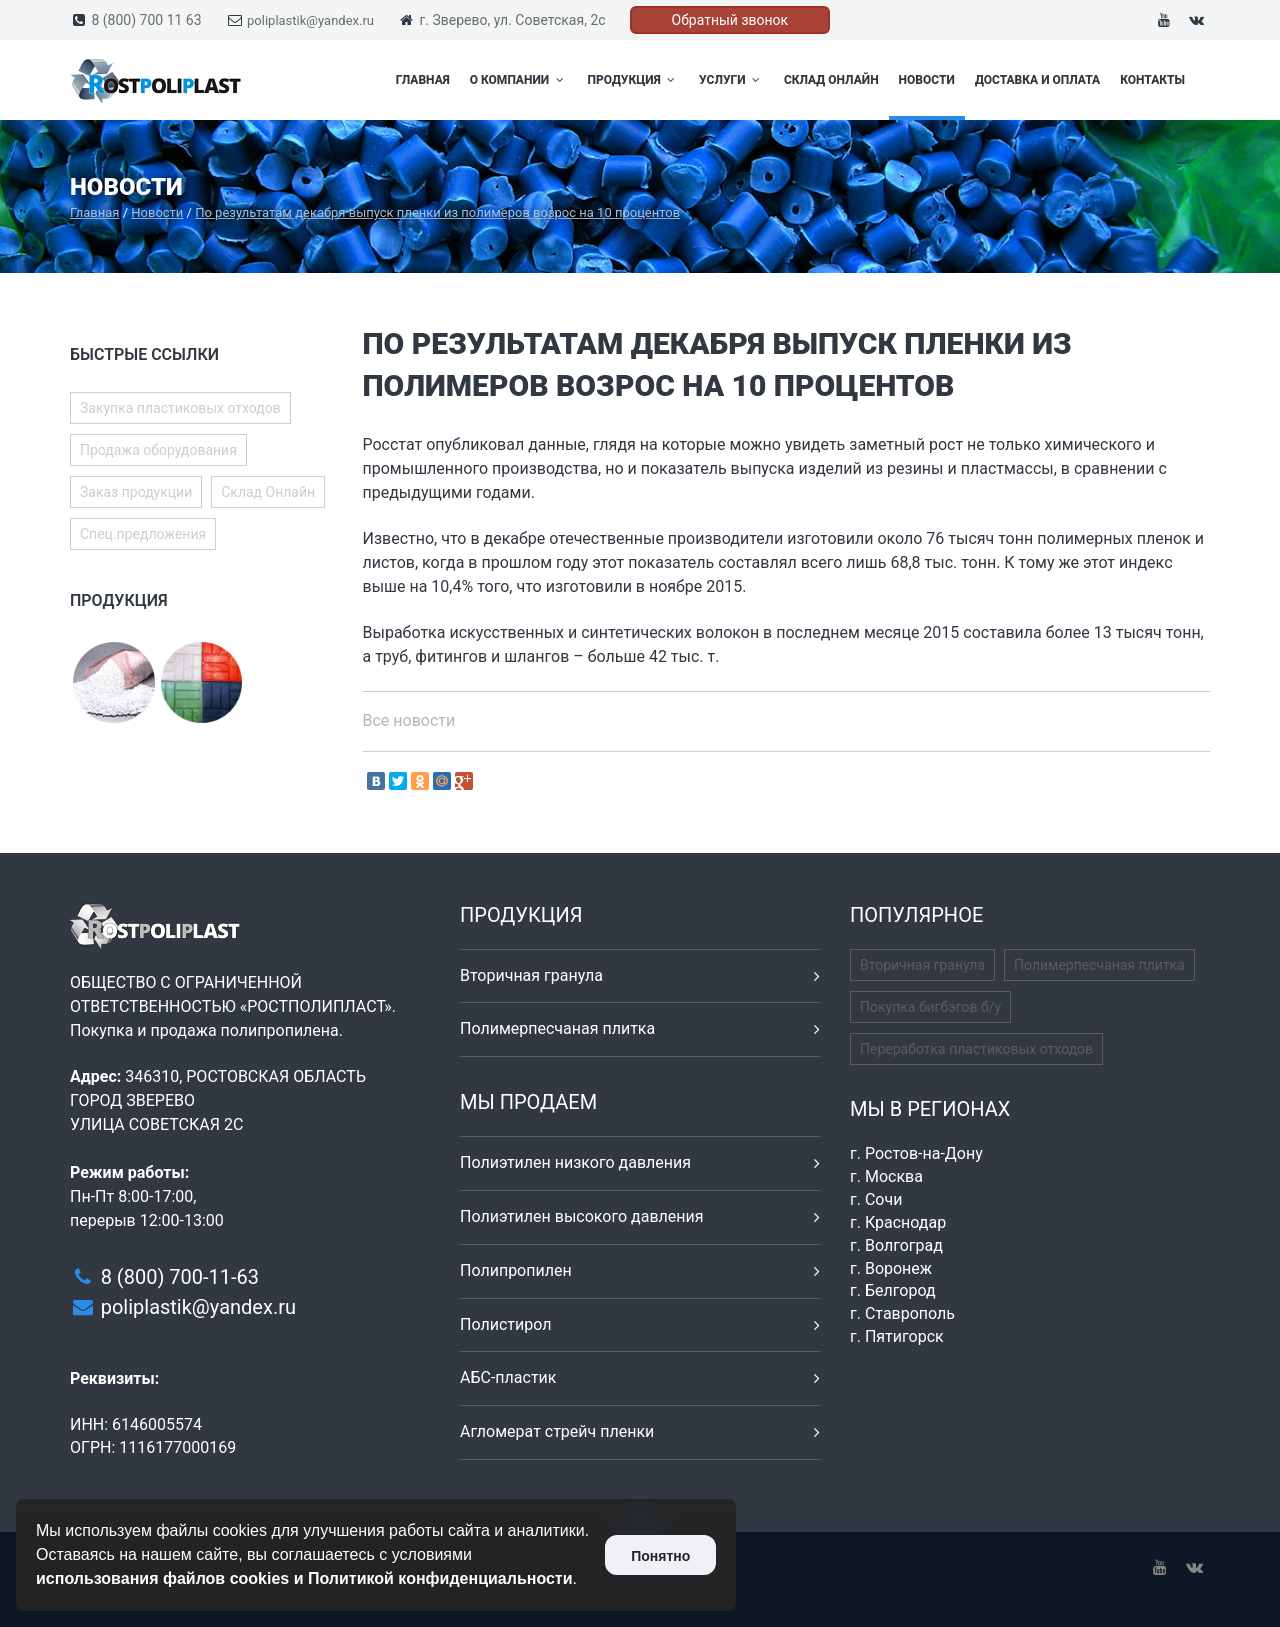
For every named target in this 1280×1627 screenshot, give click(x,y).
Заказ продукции (136, 492)
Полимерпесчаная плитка (557, 1028)
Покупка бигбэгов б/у (930, 1007)
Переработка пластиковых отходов (976, 1049)
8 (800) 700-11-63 (180, 1277)
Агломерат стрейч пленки (557, 1431)
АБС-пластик (508, 1377)
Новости (927, 80)
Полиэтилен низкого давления (575, 1162)
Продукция (634, 80)
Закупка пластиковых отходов (180, 408)
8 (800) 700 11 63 (146, 20)
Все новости (409, 720)
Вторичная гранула (531, 975)
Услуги (731, 80)
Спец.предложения (143, 534)
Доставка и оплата (1037, 80)
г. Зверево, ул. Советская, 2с (512, 20)
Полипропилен (516, 1270)
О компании (519, 80)
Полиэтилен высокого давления (582, 1216)
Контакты (1152, 80)
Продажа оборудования (158, 450)
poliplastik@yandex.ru (310, 20)
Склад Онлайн (831, 80)
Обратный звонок (730, 20)
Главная (423, 80)
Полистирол (505, 1324)
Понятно (660, 1556)
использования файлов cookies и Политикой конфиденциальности (304, 1578)
